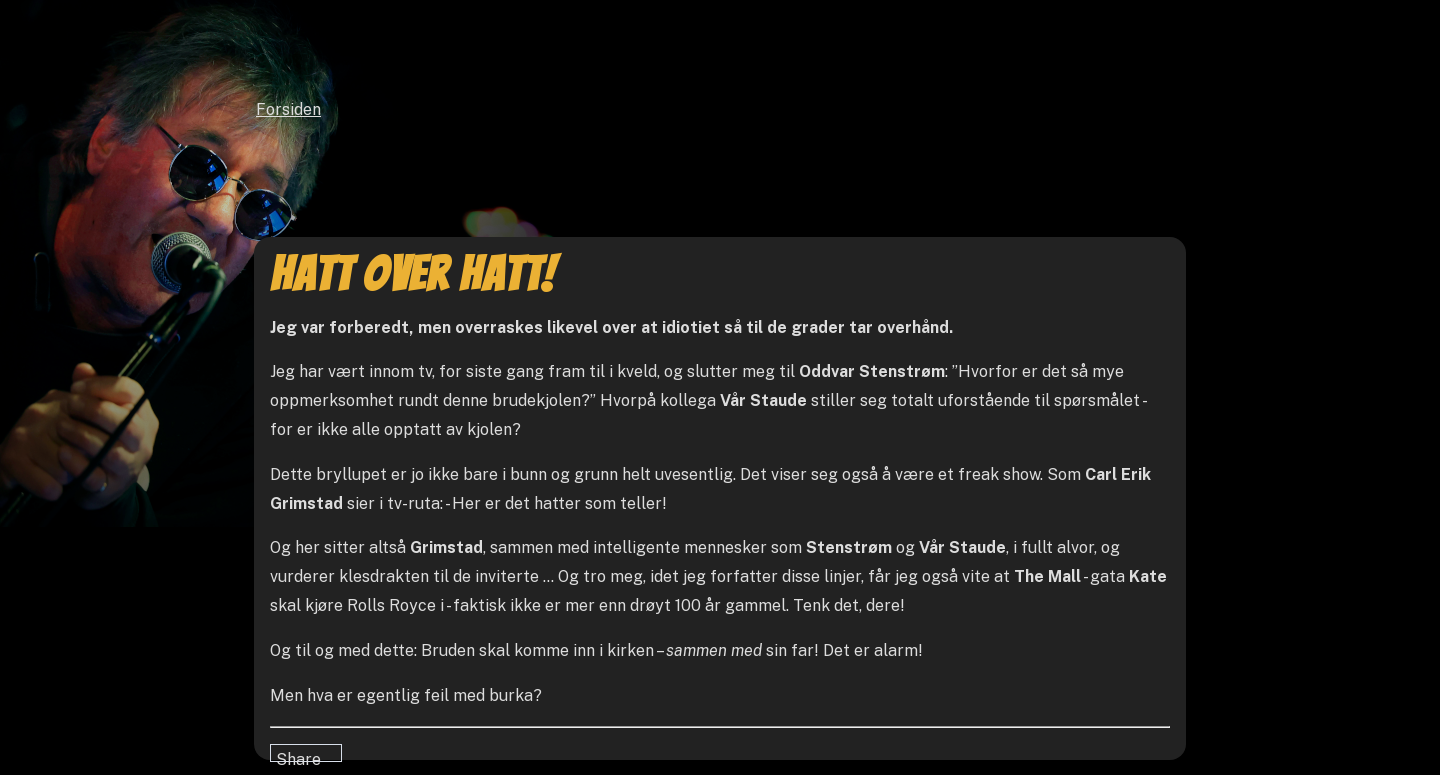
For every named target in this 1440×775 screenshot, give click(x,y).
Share (298, 756)
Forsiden (288, 109)
